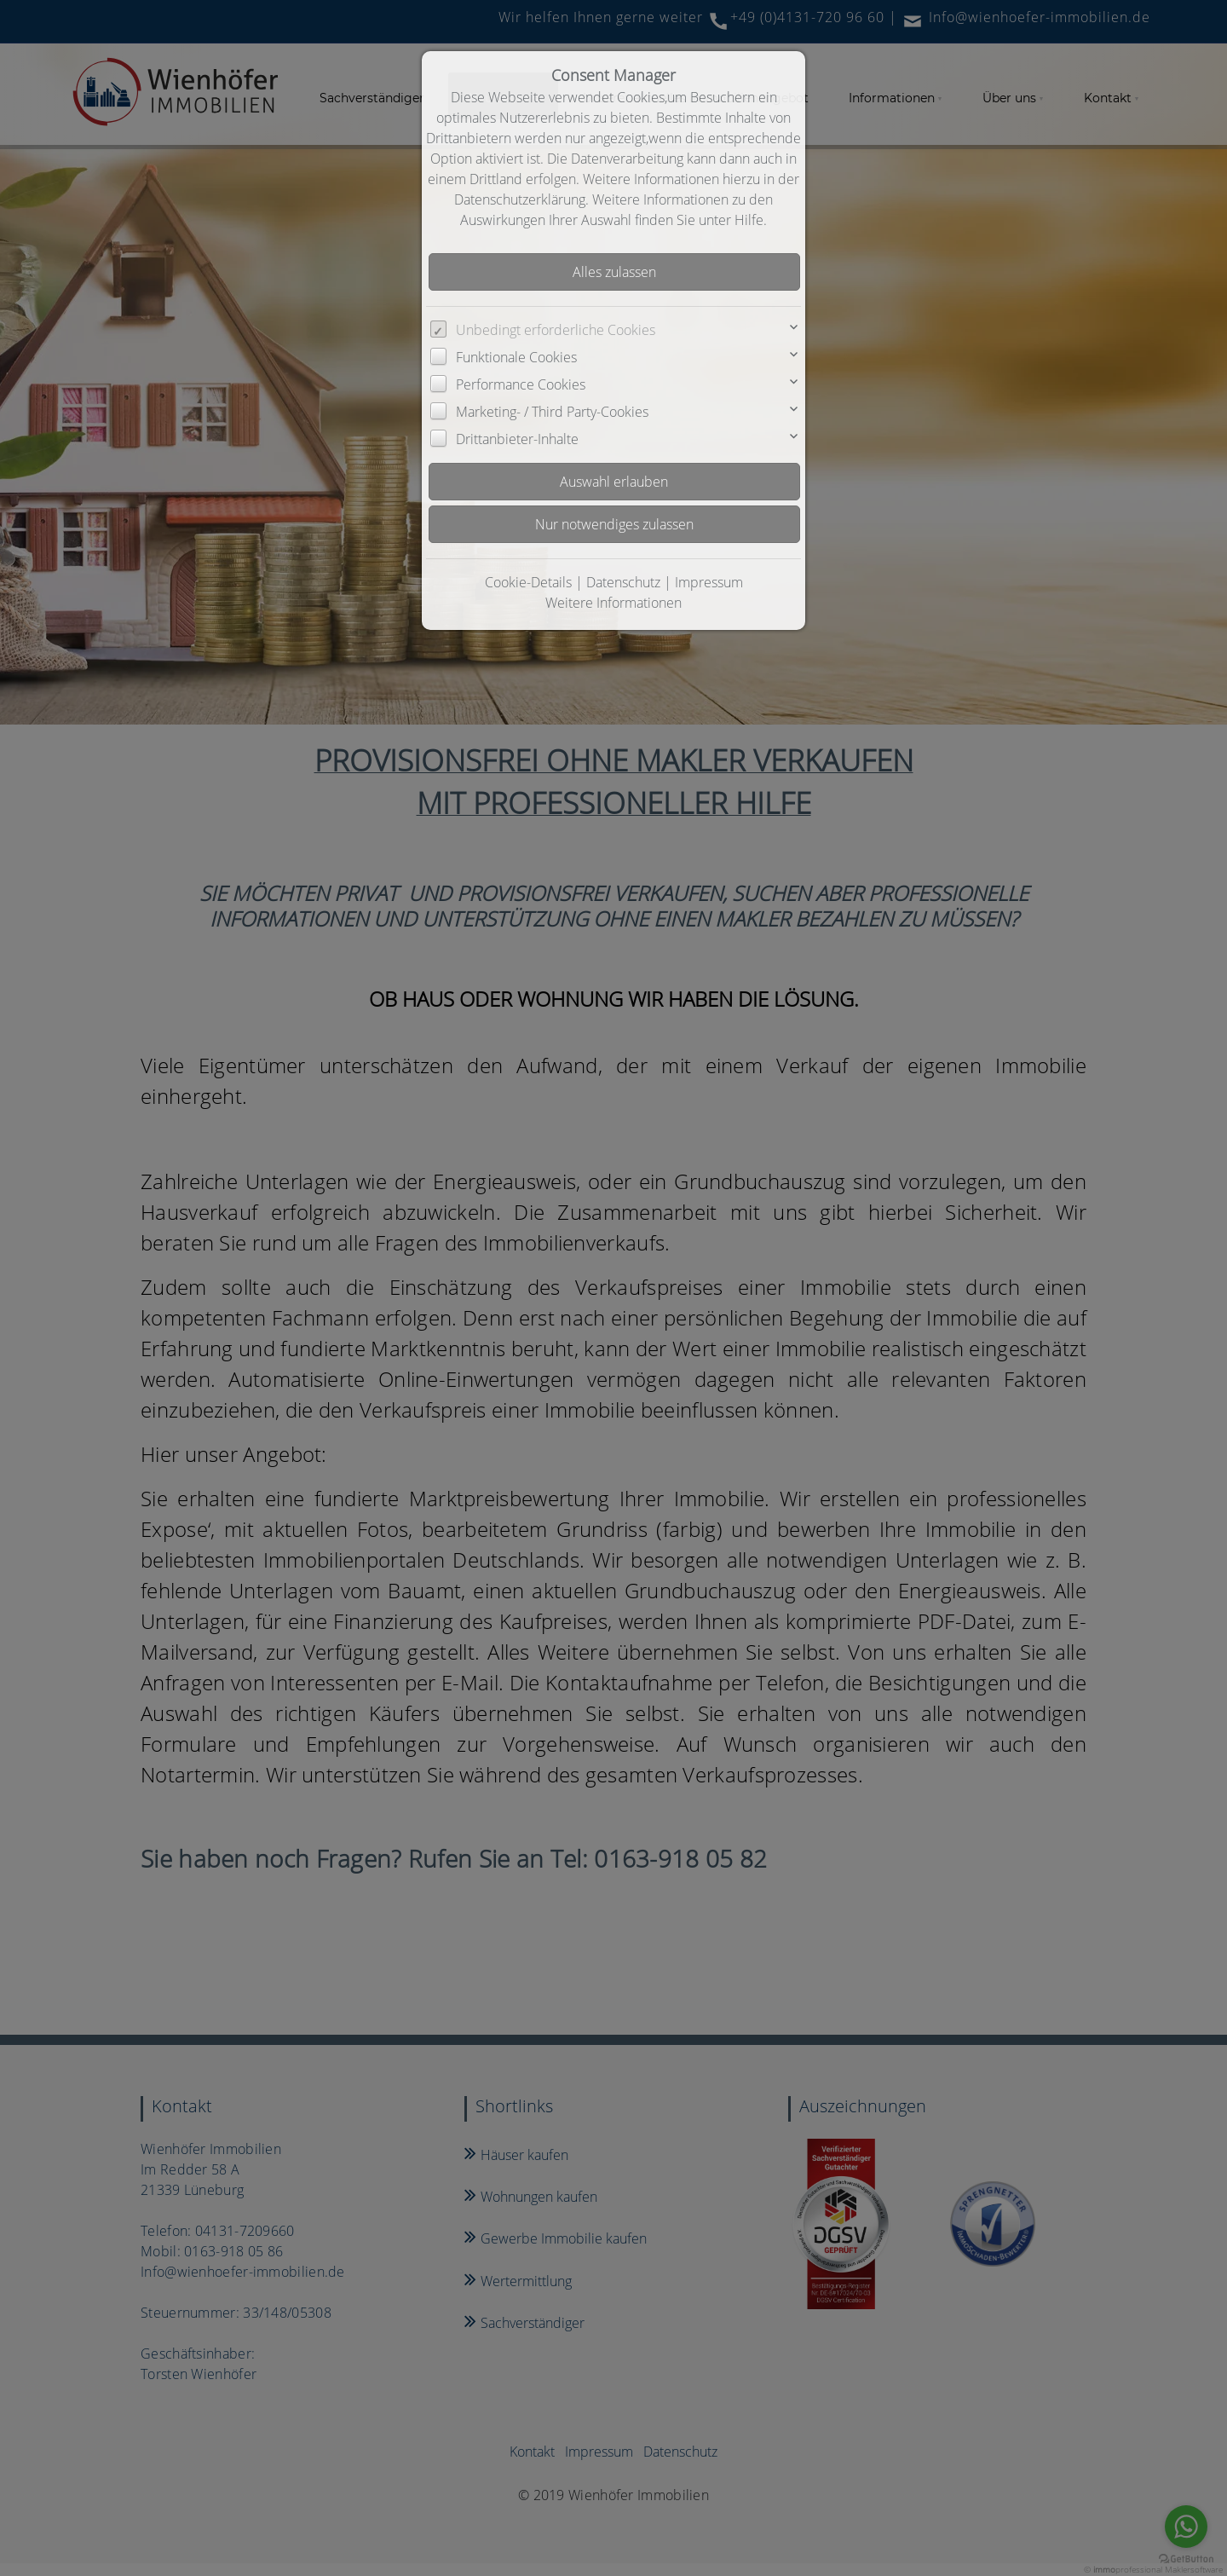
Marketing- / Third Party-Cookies (552, 411)
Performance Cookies (520, 384)
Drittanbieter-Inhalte (517, 439)
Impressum (709, 582)
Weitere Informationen (613, 602)
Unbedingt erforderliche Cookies (555, 330)
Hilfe (748, 220)
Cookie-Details (528, 582)
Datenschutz (623, 582)
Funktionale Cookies (516, 357)
